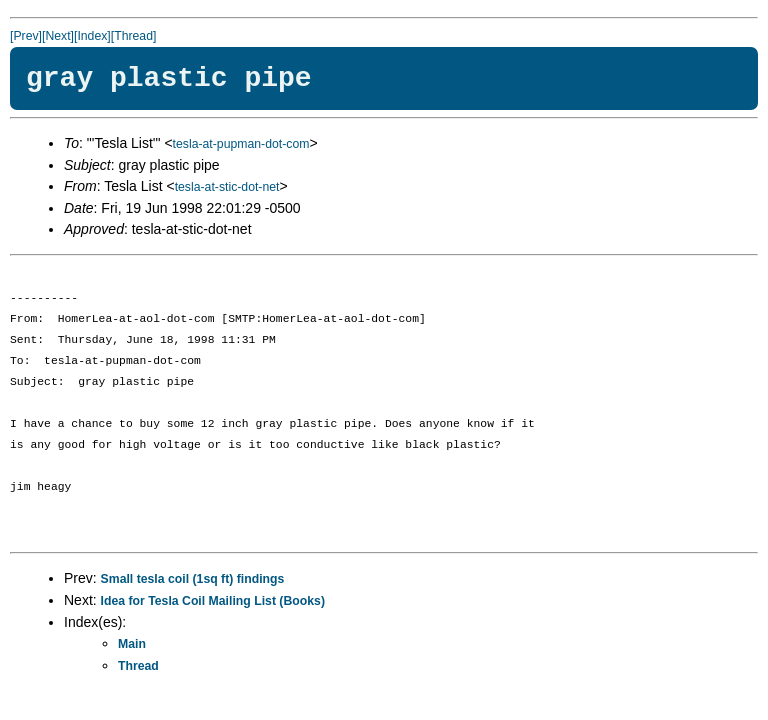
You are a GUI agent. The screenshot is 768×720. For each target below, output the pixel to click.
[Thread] (134, 36)
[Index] (92, 36)
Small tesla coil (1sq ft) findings (193, 579)
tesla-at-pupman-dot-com (241, 144)
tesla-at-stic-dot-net (227, 187)
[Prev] (26, 36)
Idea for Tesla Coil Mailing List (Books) (213, 601)
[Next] (58, 36)
